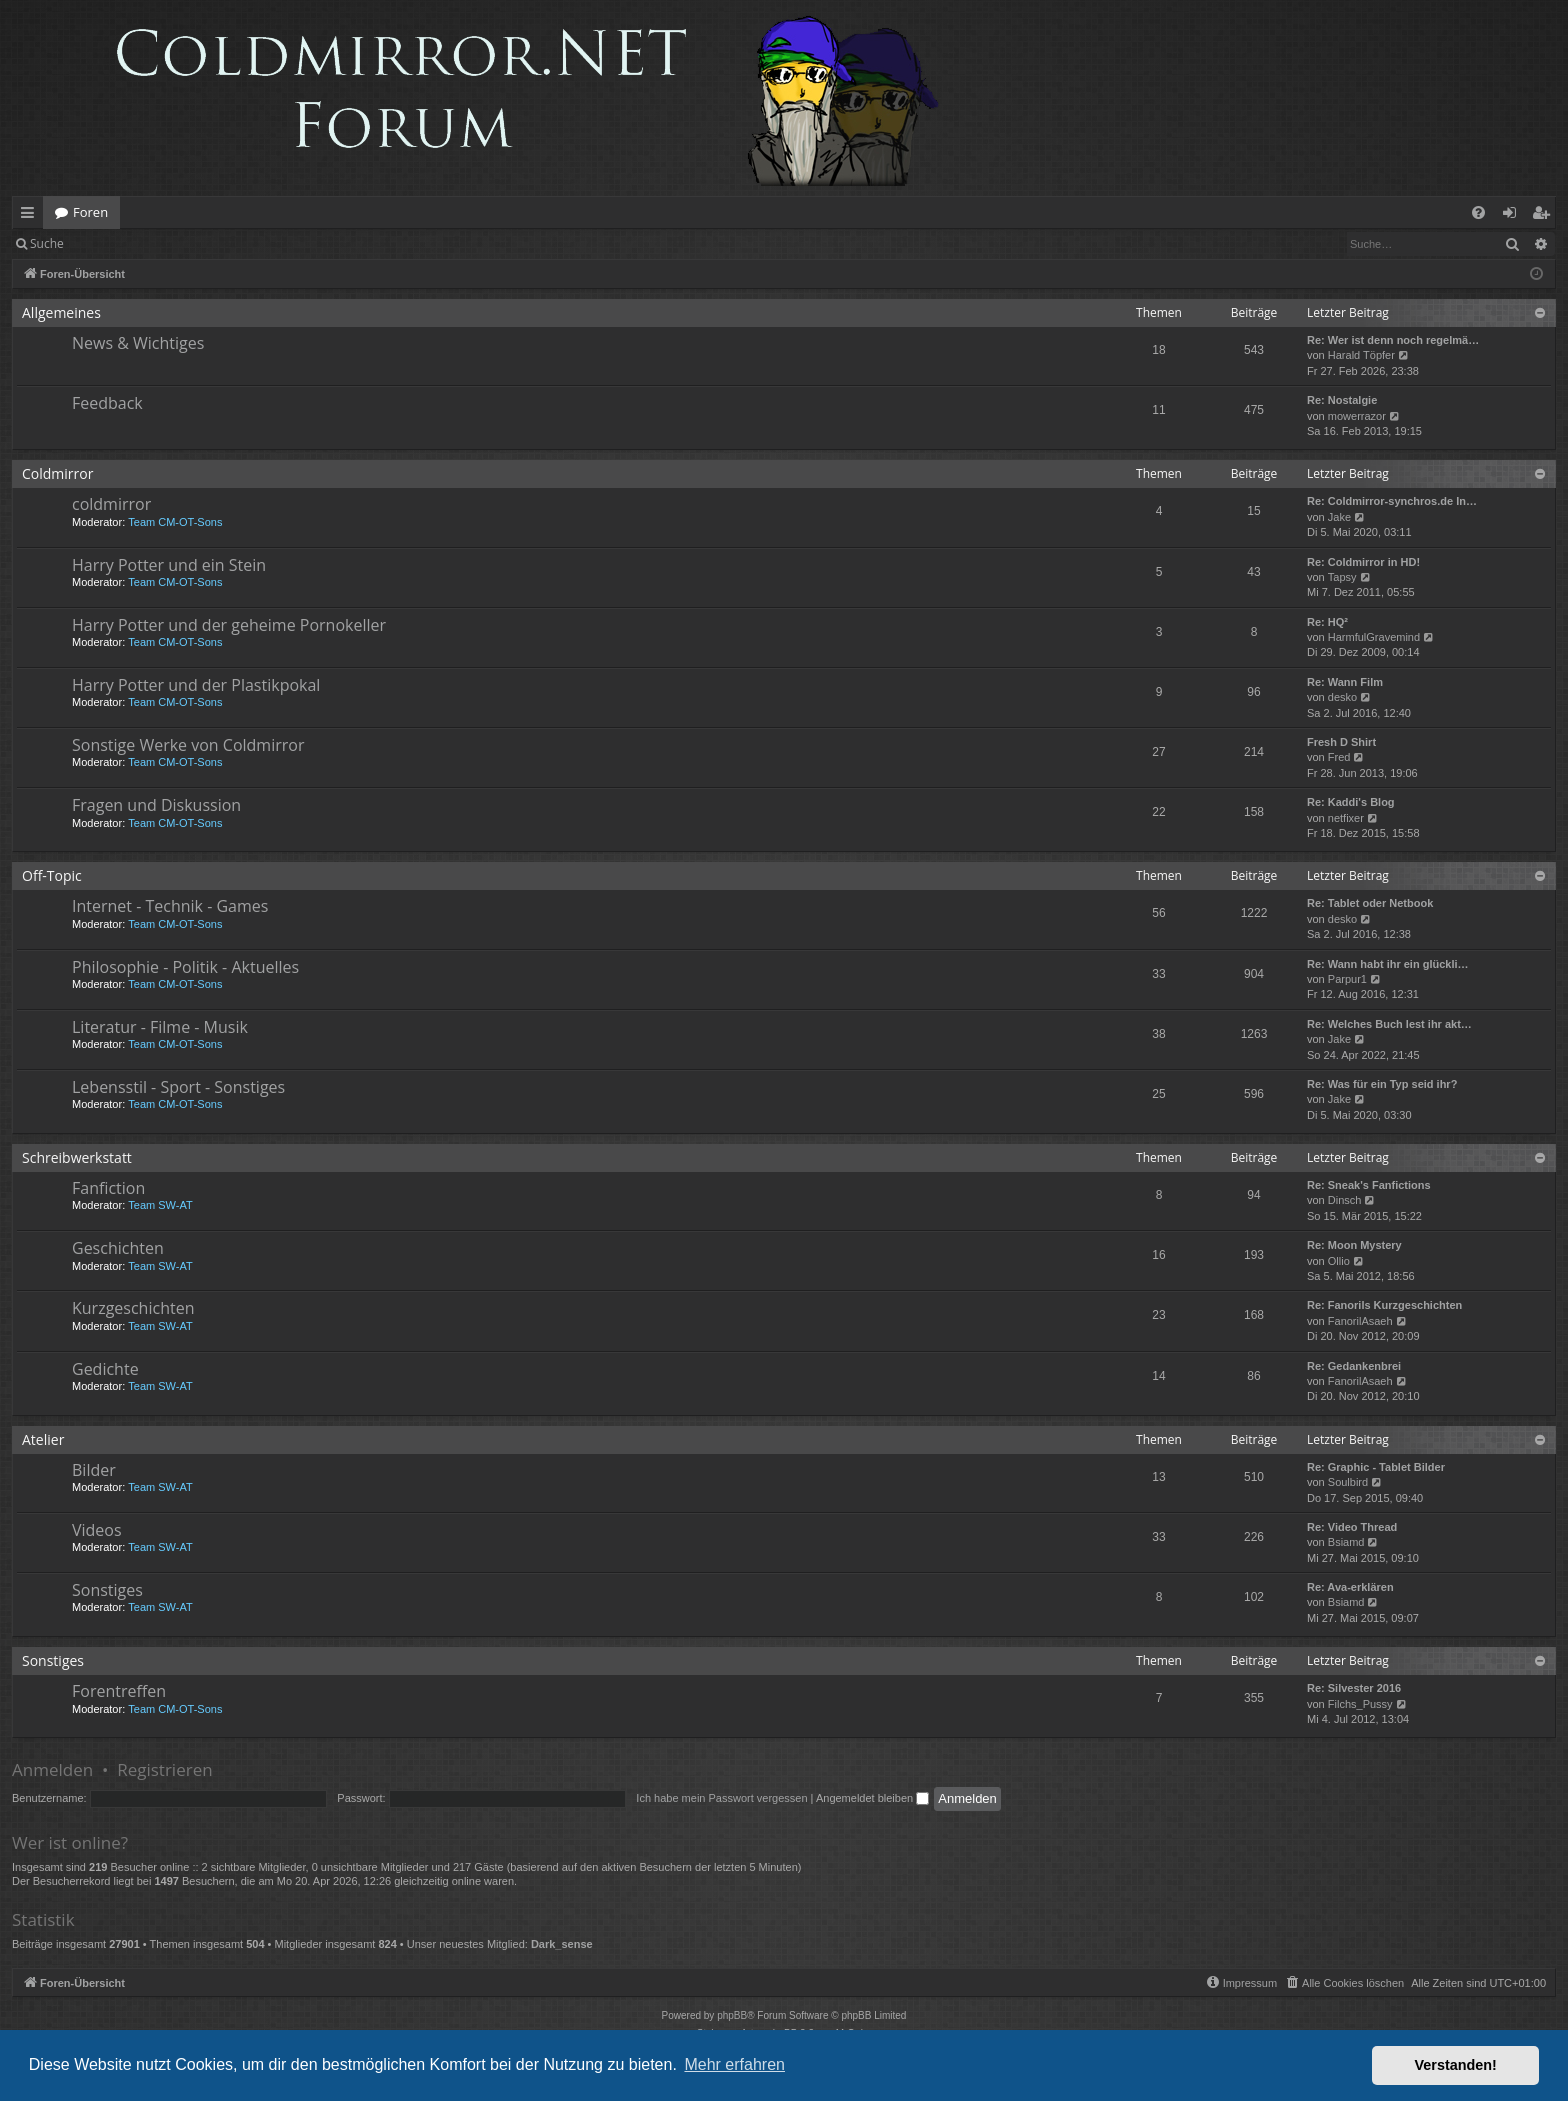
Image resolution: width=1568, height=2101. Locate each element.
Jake (1339, 517)
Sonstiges (107, 1590)
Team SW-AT (160, 1205)
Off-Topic (52, 875)
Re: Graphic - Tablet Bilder (1376, 1467)
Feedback (107, 403)
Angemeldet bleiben (872, 1798)
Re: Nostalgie (1342, 400)
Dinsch (1345, 1200)
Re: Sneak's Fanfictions (1369, 1185)
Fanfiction (108, 1188)
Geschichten (118, 1248)
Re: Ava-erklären (1350, 1587)
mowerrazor (1357, 416)
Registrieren (212, 243)
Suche (47, 243)
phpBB (732, 2015)
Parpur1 (1347, 979)
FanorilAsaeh (1360, 1321)
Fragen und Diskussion (156, 805)
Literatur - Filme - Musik (160, 1027)
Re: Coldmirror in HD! (1363, 562)
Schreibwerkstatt (77, 1157)
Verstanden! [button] (1456, 2065)
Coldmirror (57, 473)
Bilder (94, 1470)
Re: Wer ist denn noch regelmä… (1393, 340)
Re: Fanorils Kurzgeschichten (1384, 1305)
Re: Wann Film (1345, 682)
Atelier (43, 1439)
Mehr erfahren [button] (734, 2064)
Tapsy (1342, 577)
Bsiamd (1346, 1542)
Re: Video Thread (1352, 1527)
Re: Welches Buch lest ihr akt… (1389, 1024)
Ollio (1339, 1261)
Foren (90, 212)
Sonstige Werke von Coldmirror (188, 745)
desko (1342, 697)
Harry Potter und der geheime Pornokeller (229, 625)
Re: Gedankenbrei (1354, 1366)
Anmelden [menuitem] (1515, 216)
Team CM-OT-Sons (175, 522)
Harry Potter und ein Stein (169, 565)
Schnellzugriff (31, 216)
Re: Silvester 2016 (1354, 1688)
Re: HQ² (1327, 622)
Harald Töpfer (1361, 355)
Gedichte (105, 1369)
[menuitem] (1478, 212)
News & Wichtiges (138, 343)
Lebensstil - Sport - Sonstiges (178, 1087)
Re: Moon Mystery (1354, 1245)
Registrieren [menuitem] (1545, 216)
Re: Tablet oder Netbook (1370, 903)
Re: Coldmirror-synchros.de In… (1392, 501)
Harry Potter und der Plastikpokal (196, 685)
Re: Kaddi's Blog (1351, 802)
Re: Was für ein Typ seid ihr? (1382, 1084)
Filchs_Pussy (1360, 1704)
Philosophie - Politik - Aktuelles (185, 967)
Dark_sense (562, 1944)
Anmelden (121, 243)
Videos (97, 1530)
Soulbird (1348, 1482)
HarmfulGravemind (1374, 637)
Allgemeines (61, 312)
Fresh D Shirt (1341, 742)
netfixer (1346, 818)
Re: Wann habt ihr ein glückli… (1388, 964)
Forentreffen (119, 1691)
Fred (1339, 757)
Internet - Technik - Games (170, 906)
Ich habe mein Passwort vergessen (721, 1798)
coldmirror (111, 504)
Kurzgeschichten (133, 1308)
